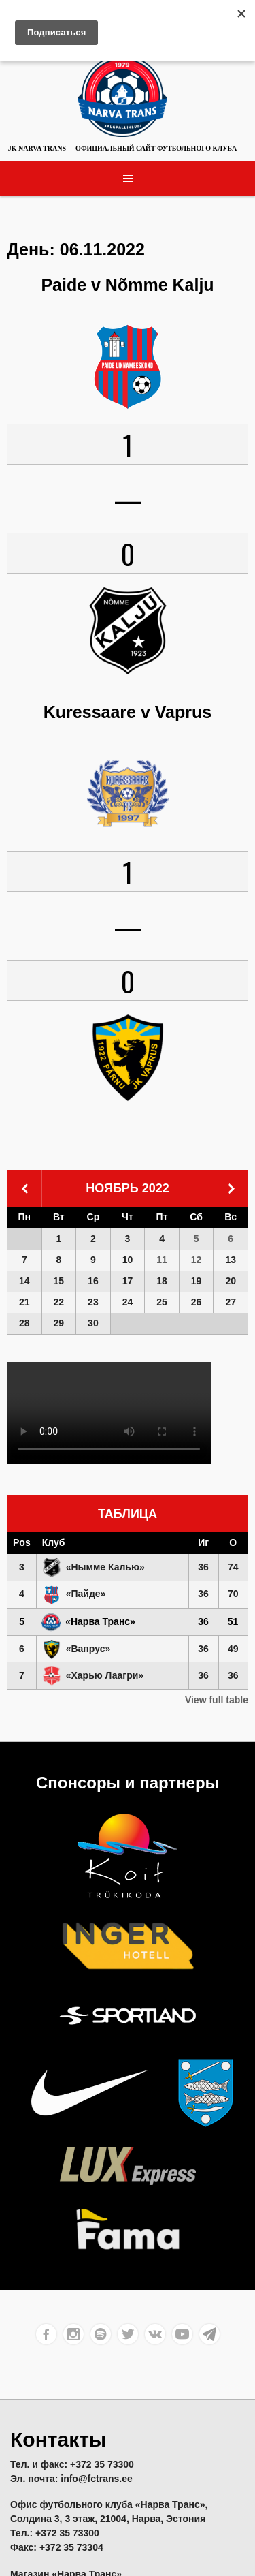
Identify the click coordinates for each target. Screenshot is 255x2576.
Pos (22, 1542)
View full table (216, 1699)
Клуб (53, 1542)
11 (161, 1259)
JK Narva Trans (37, 148)
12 (196, 1259)
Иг (203, 1542)
